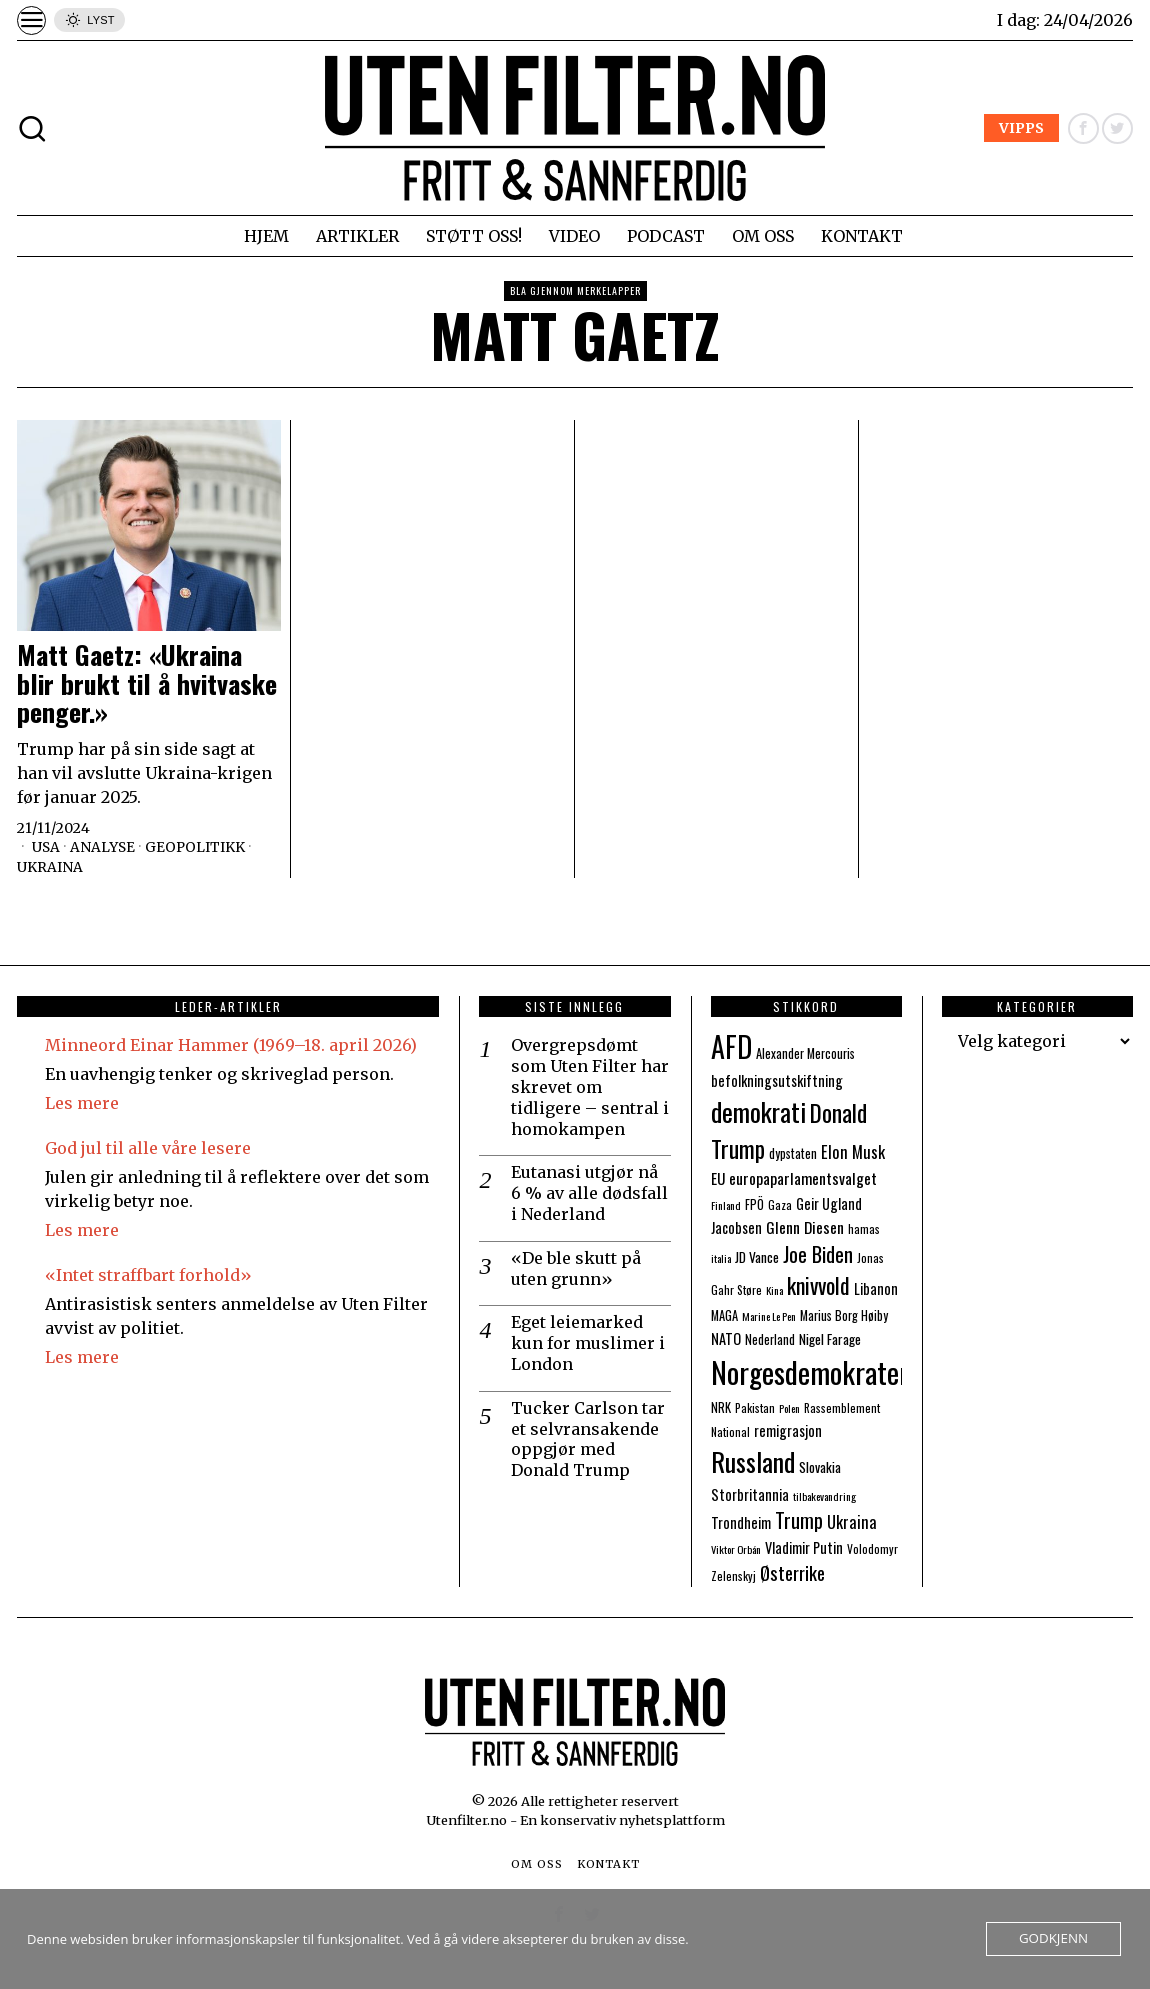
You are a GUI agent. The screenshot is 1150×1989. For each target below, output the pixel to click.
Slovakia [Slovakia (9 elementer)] (820, 1467)
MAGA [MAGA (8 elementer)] (724, 1315)
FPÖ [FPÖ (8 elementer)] (754, 1204)
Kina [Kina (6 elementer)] (774, 1290)
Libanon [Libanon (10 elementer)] (876, 1288)
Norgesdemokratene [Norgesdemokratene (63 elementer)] (817, 1371)
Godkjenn (1054, 1939)
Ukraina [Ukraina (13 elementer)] (852, 1521)
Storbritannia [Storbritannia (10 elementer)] (750, 1494)
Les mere (82, 1103)
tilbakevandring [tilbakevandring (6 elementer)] (824, 1496)
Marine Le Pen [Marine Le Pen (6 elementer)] (769, 1316)
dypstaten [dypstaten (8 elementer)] (793, 1153)
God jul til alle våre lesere (148, 1148)
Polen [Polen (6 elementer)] (789, 1408)
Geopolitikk (197, 847)
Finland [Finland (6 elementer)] (726, 1205)
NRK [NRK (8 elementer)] (721, 1407)
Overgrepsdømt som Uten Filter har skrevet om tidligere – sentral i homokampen (590, 1086)
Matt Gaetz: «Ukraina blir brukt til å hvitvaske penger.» (147, 684)
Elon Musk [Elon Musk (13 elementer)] (853, 1151)
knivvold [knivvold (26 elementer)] (818, 1285)
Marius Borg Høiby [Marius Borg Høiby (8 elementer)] (844, 1315)
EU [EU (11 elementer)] (718, 1178)
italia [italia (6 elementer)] (721, 1258)
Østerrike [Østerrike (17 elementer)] (792, 1572)
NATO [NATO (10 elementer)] (726, 1338)
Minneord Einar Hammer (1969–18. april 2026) (231, 1045)
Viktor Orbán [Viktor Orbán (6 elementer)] (736, 1549)
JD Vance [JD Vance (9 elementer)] (757, 1257)
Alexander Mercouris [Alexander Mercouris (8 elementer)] (805, 1053)
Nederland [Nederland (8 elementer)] (770, 1339)
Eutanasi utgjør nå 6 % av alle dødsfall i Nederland (589, 1193)
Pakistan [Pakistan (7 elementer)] (755, 1407)
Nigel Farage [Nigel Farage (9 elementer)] (830, 1339)
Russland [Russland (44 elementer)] (753, 1461)
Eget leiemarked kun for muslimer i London (588, 1343)
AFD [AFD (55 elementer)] (731, 1046)
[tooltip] (1083, 128)
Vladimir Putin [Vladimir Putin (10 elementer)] (804, 1547)
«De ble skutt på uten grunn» (576, 1268)
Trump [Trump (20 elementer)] (799, 1520)
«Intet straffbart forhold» (148, 1275)
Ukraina (50, 867)
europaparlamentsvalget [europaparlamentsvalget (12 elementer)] (803, 1178)
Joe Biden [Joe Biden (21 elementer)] (818, 1254)
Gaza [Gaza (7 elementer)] (780, 1204)
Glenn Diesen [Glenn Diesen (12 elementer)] (805, 1227)
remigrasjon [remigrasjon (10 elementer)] (788, 1430)
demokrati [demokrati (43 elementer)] (758, 1111)
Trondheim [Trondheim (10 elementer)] (741, 1522)
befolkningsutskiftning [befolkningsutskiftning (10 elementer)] (777, 1080)
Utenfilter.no (468, 1820)
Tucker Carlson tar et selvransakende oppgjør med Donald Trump (588, 1439)
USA (46, 847)
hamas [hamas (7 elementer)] (864, 1228)
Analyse (104, 847)
